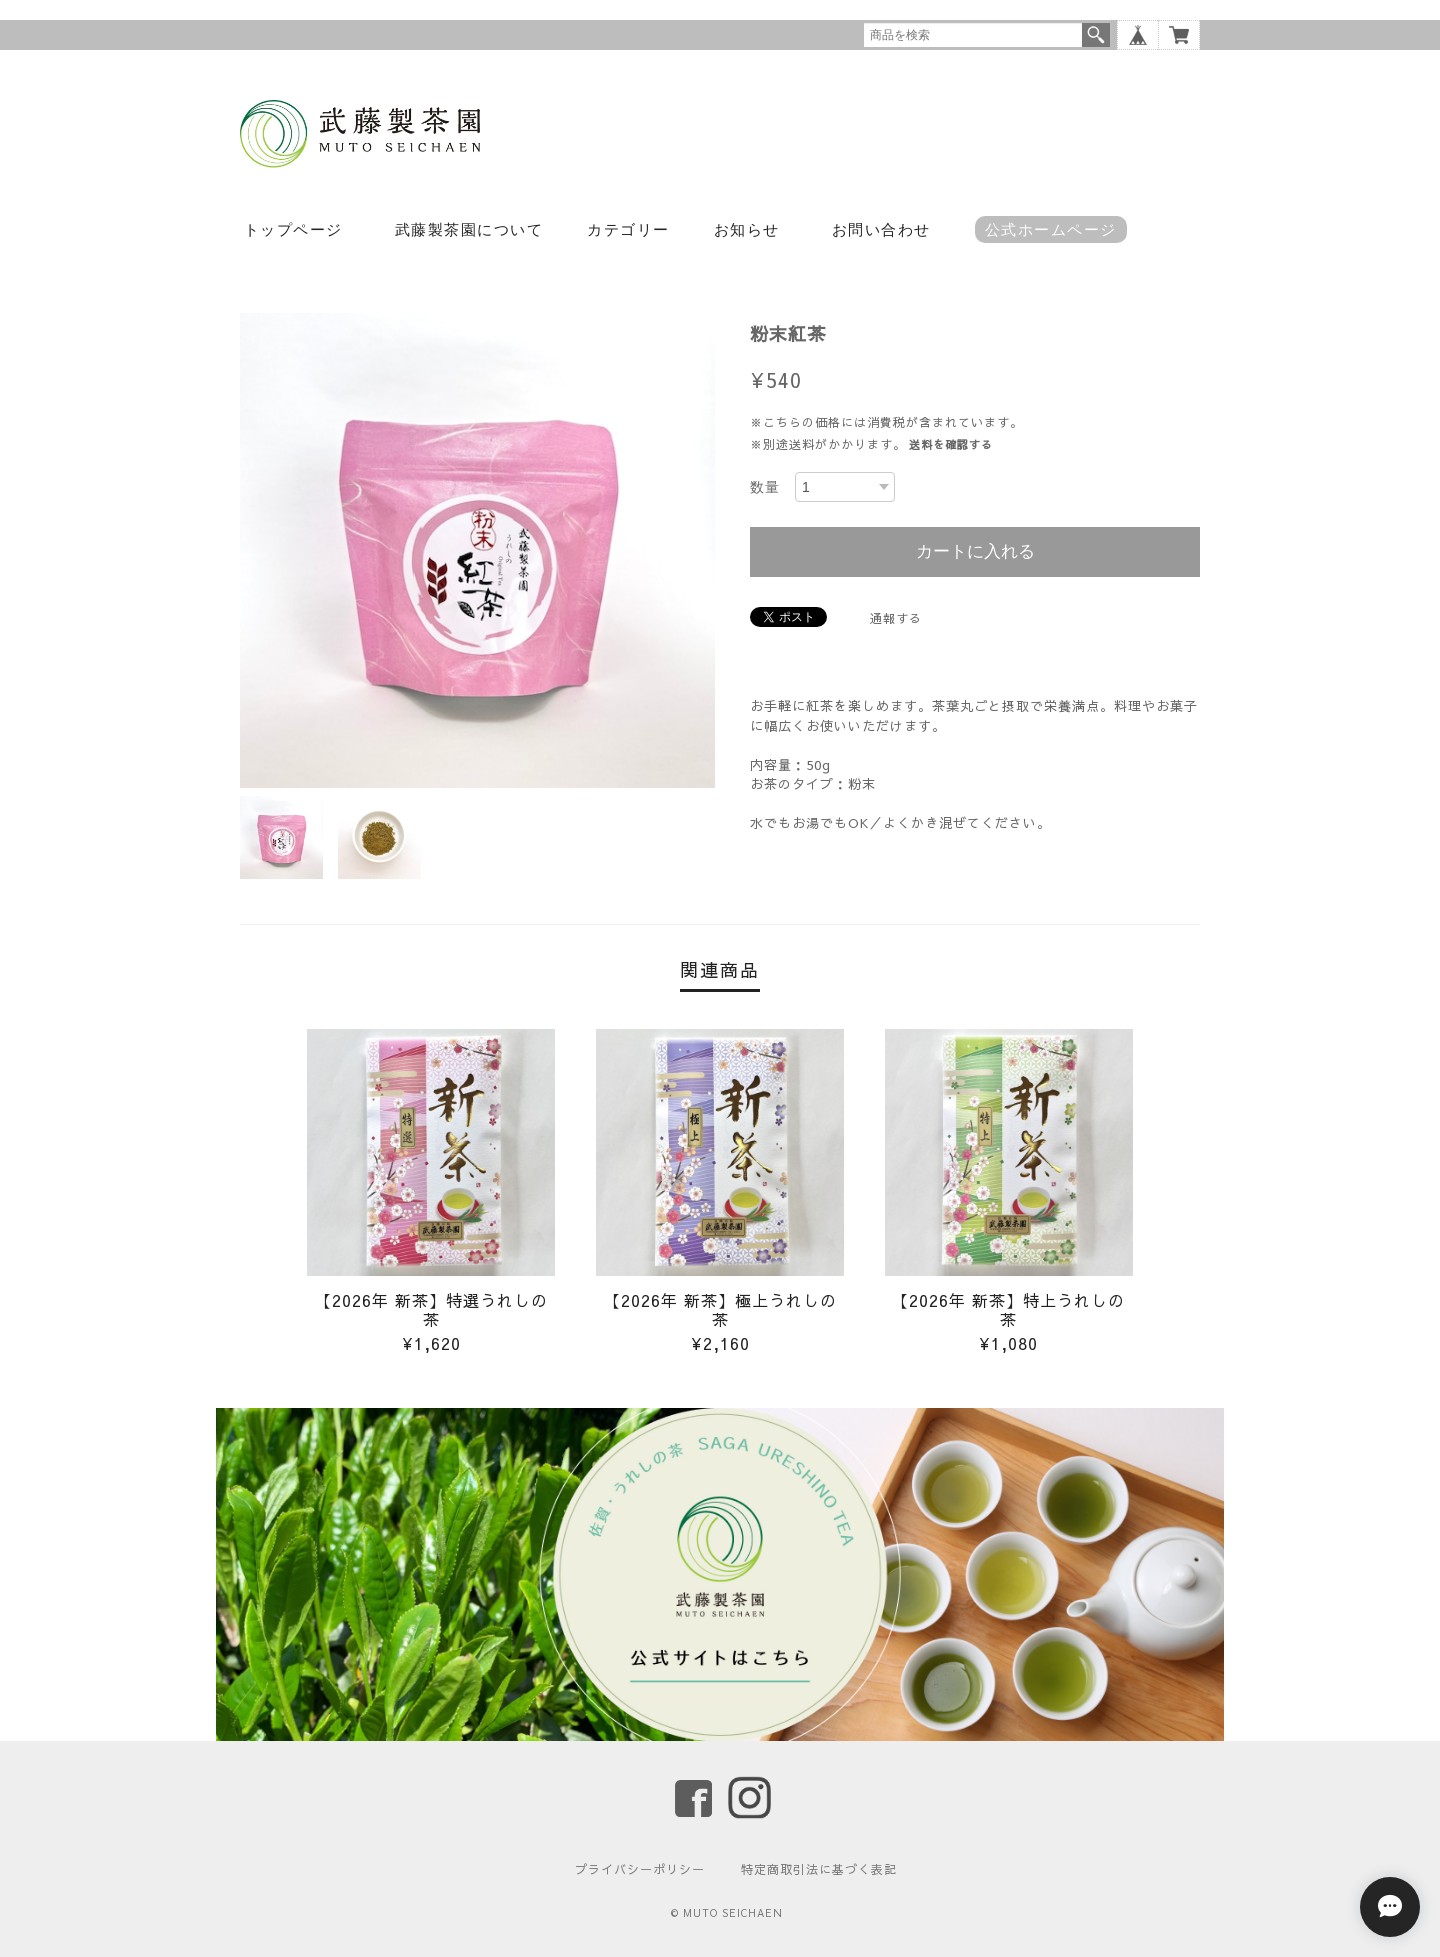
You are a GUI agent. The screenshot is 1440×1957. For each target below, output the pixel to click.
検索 (1096, 35)
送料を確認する (951, 444)
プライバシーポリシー (640, 1869)
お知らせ (747, 229)
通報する (896, 618)
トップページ (293, 229)
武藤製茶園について (469, 229)
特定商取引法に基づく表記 (819, 1869)
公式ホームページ (1051, 229)
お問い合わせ (881, 229)
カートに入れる (975, 551)
